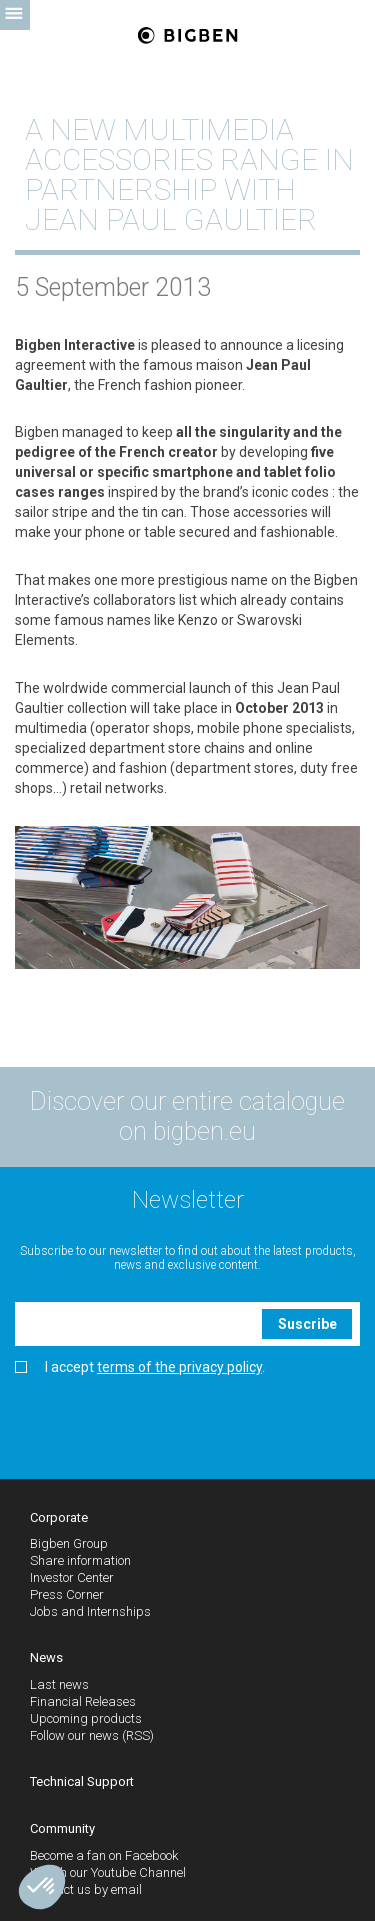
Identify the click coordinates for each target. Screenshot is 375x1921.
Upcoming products (86, 1718)
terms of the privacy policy (179, 1367)
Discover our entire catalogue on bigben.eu (187, 1116)
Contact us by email (86, 1889)
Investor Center (72, 1577)
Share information (80, 1560)
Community (62, 1828)
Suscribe (307, 1324)
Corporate (59, 1517)
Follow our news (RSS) (92, 1735)
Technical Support (82, 1781)
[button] (42, 1887)
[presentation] (167, 1420)
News (46, 1657)
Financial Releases (83, 1701)
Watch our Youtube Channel (108, 1872)
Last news (59, 1684)
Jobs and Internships (90, 1611)
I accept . (140, 1367)
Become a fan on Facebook (104, 1855)
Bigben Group (69, 1543)
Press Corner (67, 1594)
